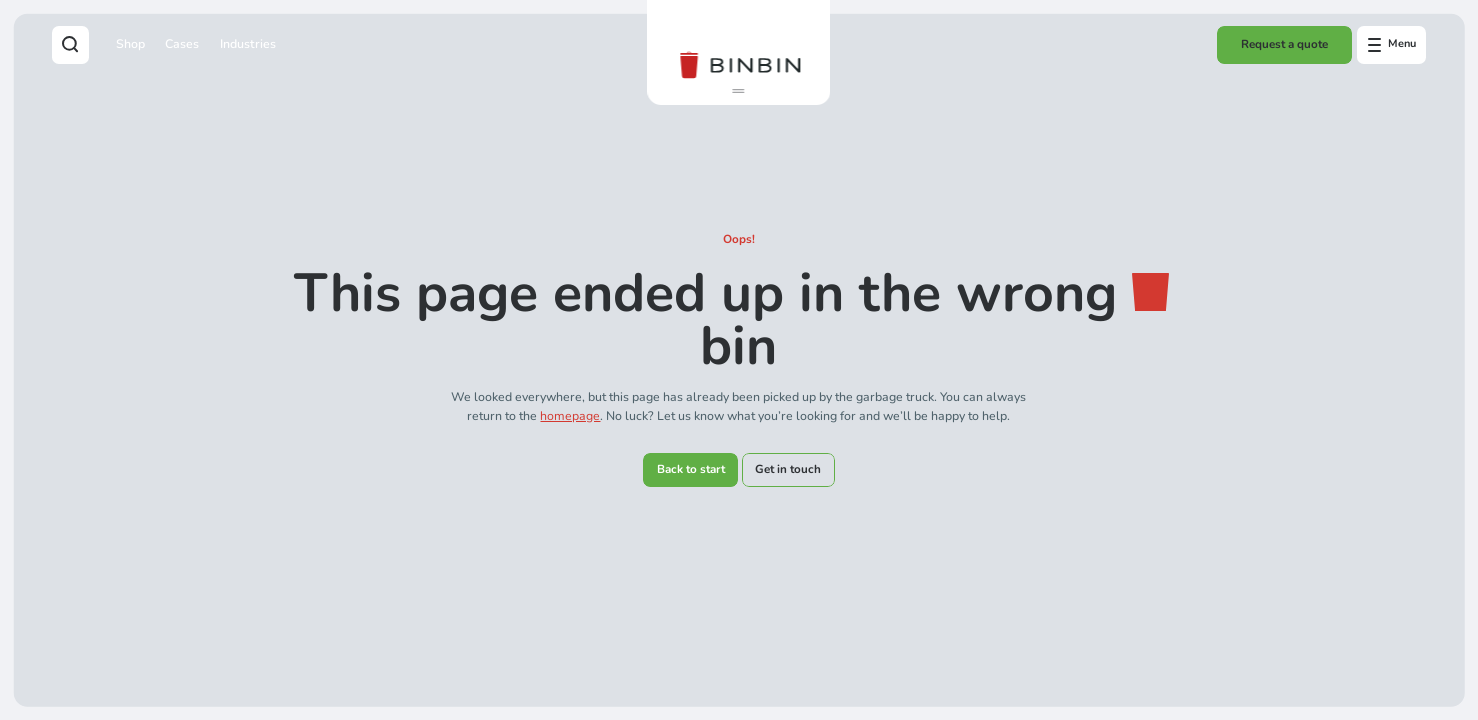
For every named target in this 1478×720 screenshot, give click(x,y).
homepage (570, 415)
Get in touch (788, 469)
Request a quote (1284, 44)
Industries (248, 43)
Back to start (691, 469)
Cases (182, 43)
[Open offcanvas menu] (1391, 45)
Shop (130, 43)
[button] (738, 91)
